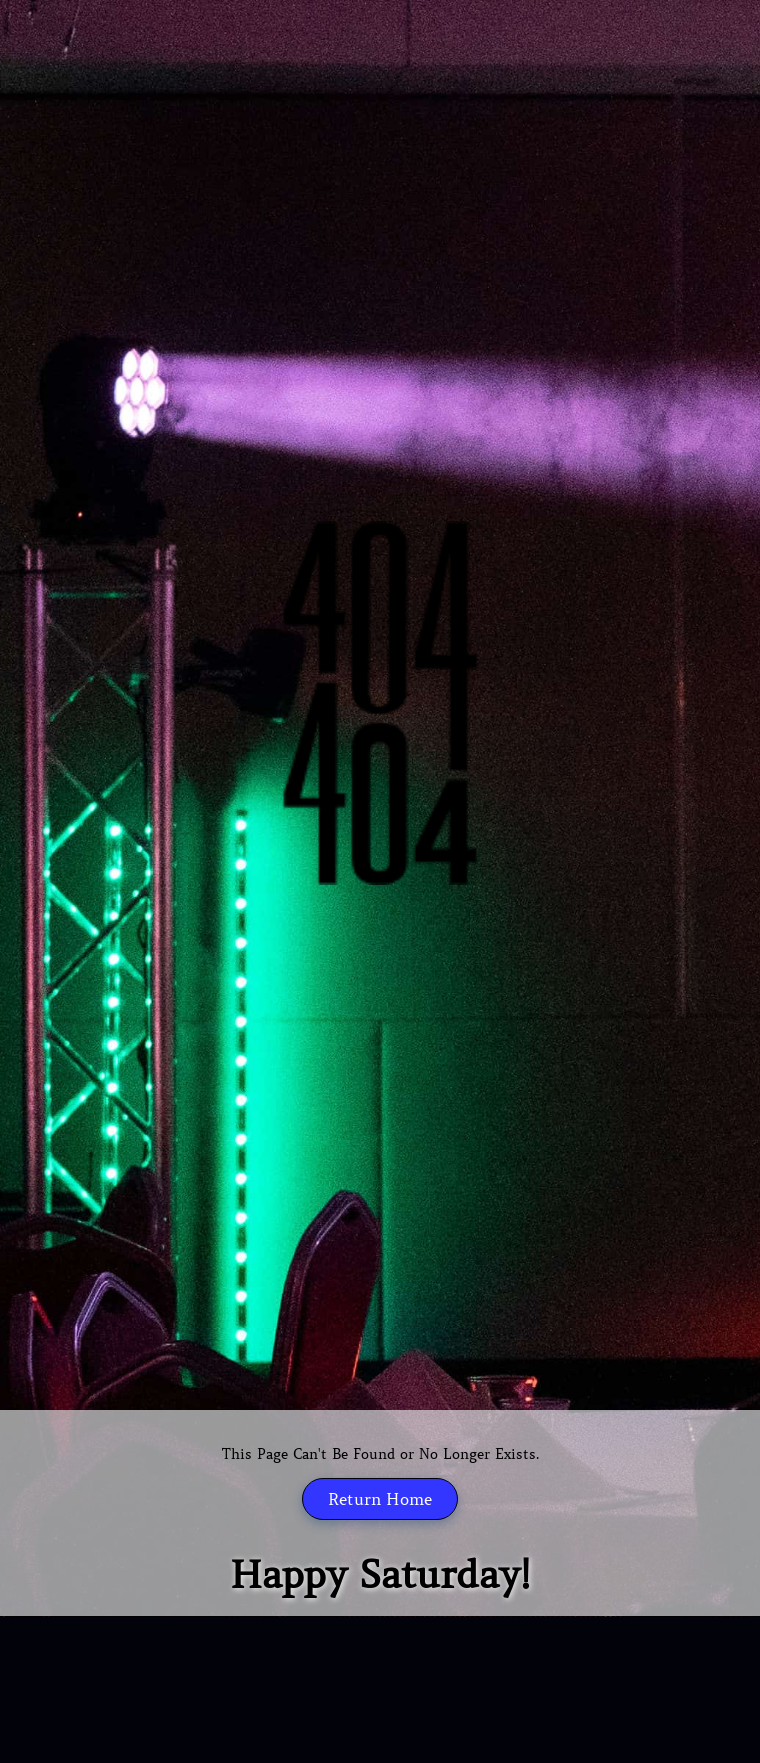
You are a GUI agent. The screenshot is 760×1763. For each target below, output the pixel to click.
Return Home (380, 1499)
